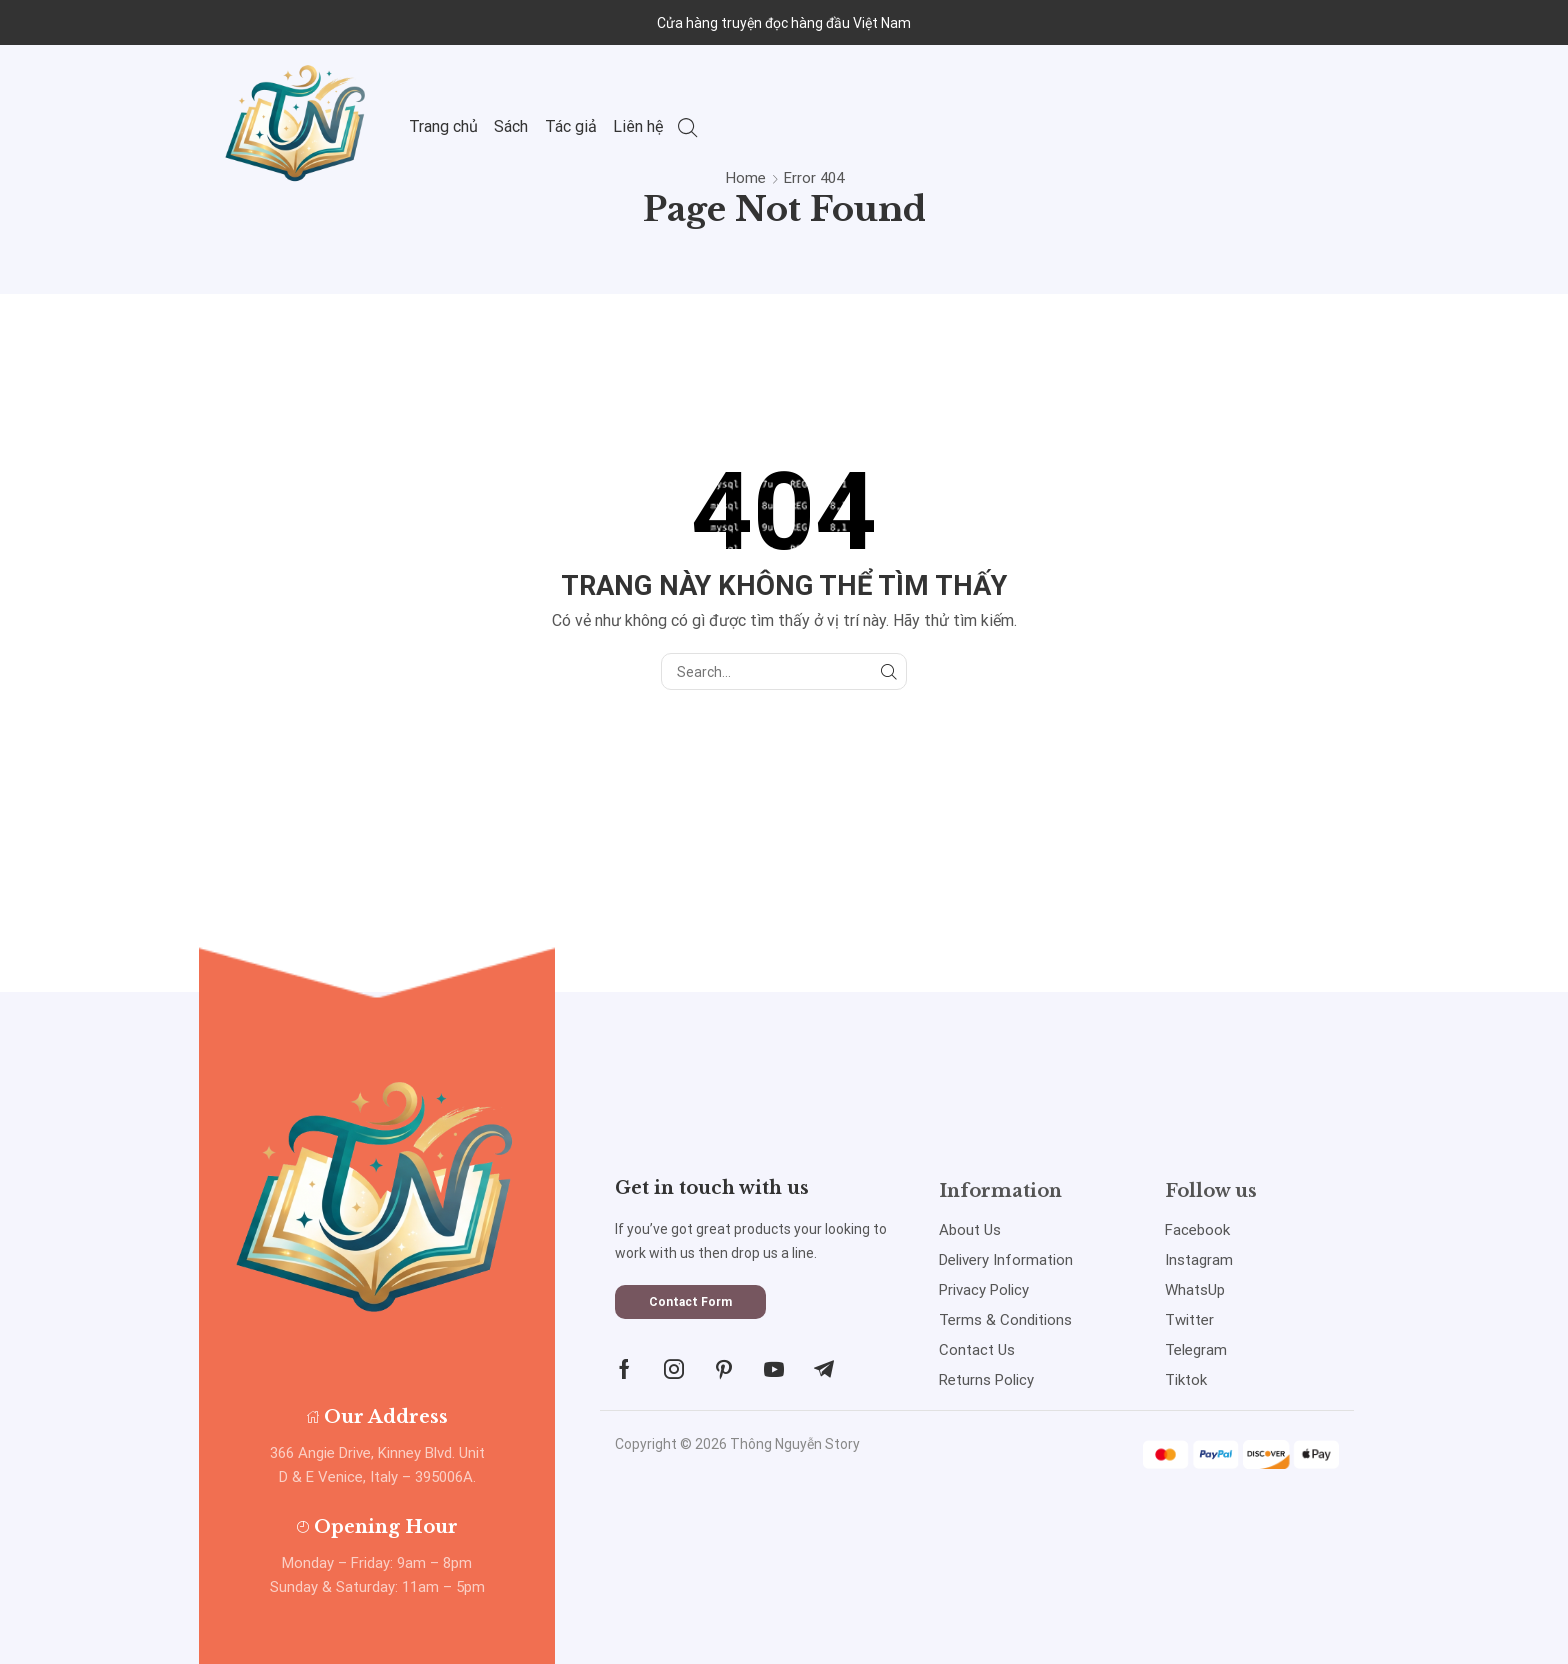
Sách (511, 126)
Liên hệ (638, 126)
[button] (690, 1302)
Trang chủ (443, 126)
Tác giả (571, 126)
